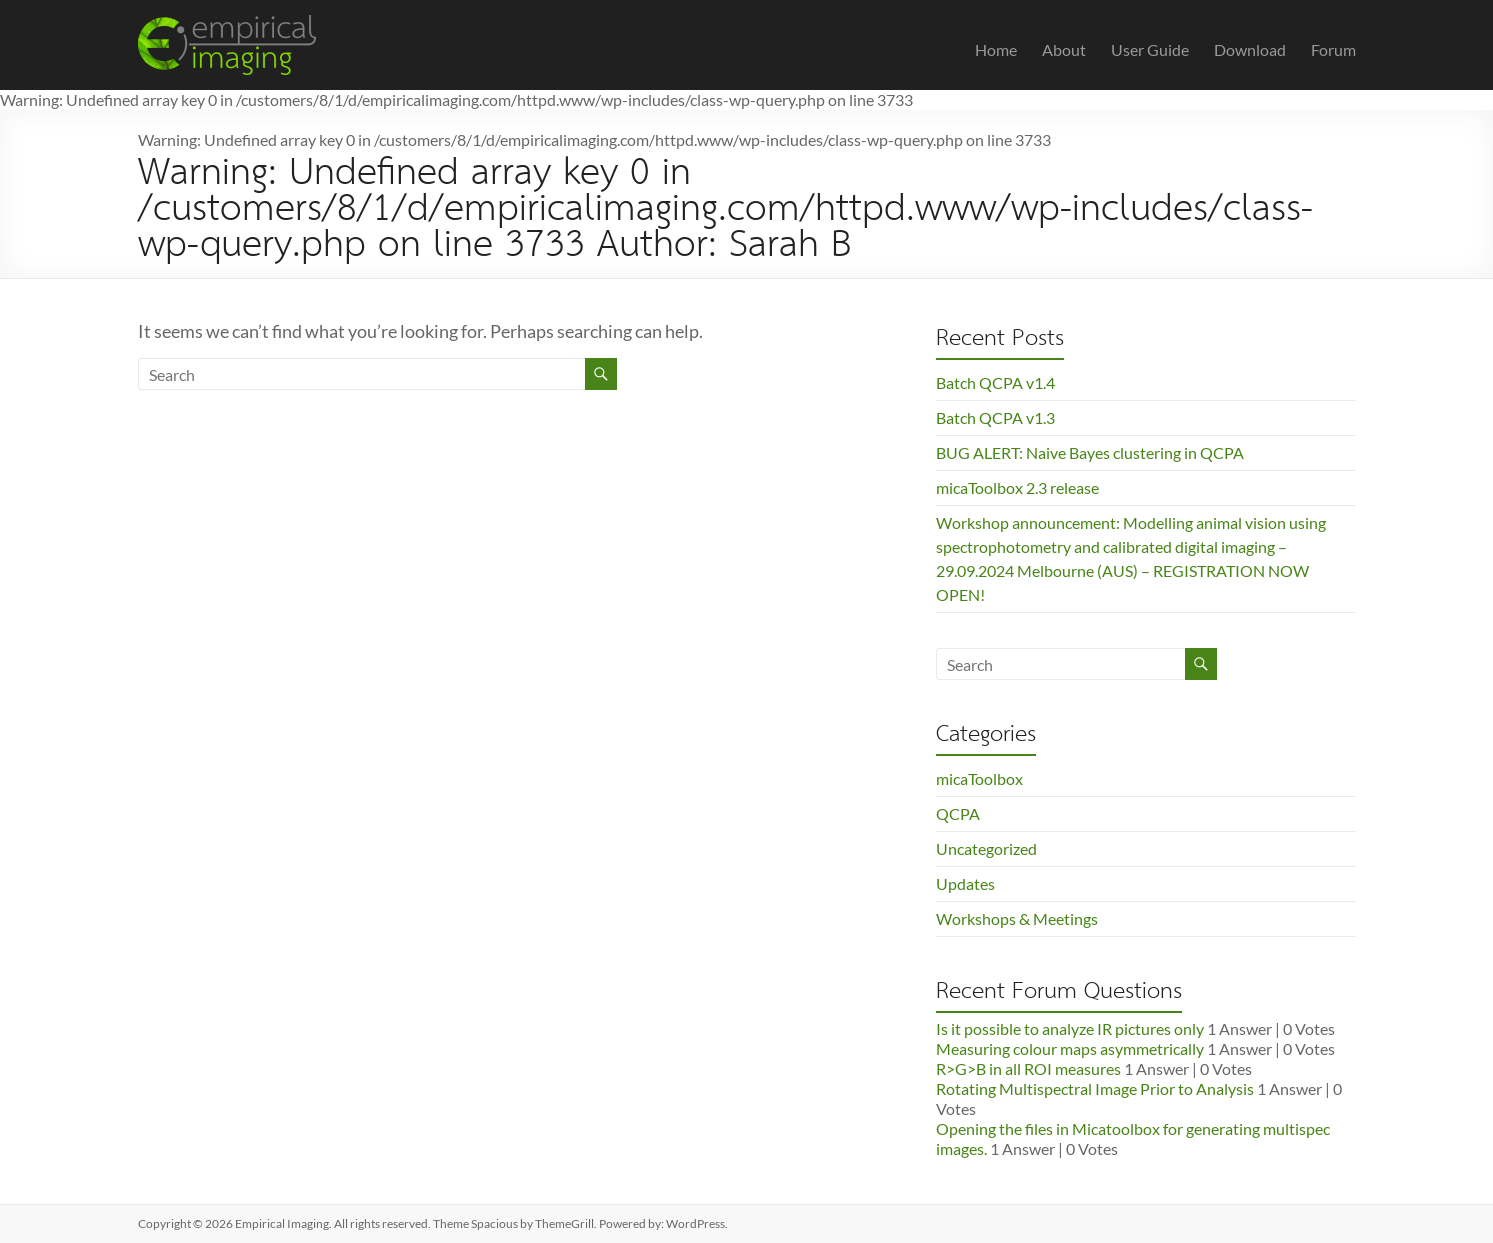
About (1064, 49)
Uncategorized (986, 848)
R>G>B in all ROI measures (1028, 1068)
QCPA (958, 813)
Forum (1333, 49)
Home (996, 49)
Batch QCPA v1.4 (995, 382)
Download (1250, 49)
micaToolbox (979, 778)
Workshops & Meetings (1017, 918)
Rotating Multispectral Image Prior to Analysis (1095, 1088)
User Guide (1150, 49)
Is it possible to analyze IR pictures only (1070, 1028)
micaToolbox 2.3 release (1017, 487)
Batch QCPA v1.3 (995, 417)
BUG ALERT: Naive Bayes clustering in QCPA (1090, 452)
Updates (965, 883)
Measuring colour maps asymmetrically (1070, 1048)
